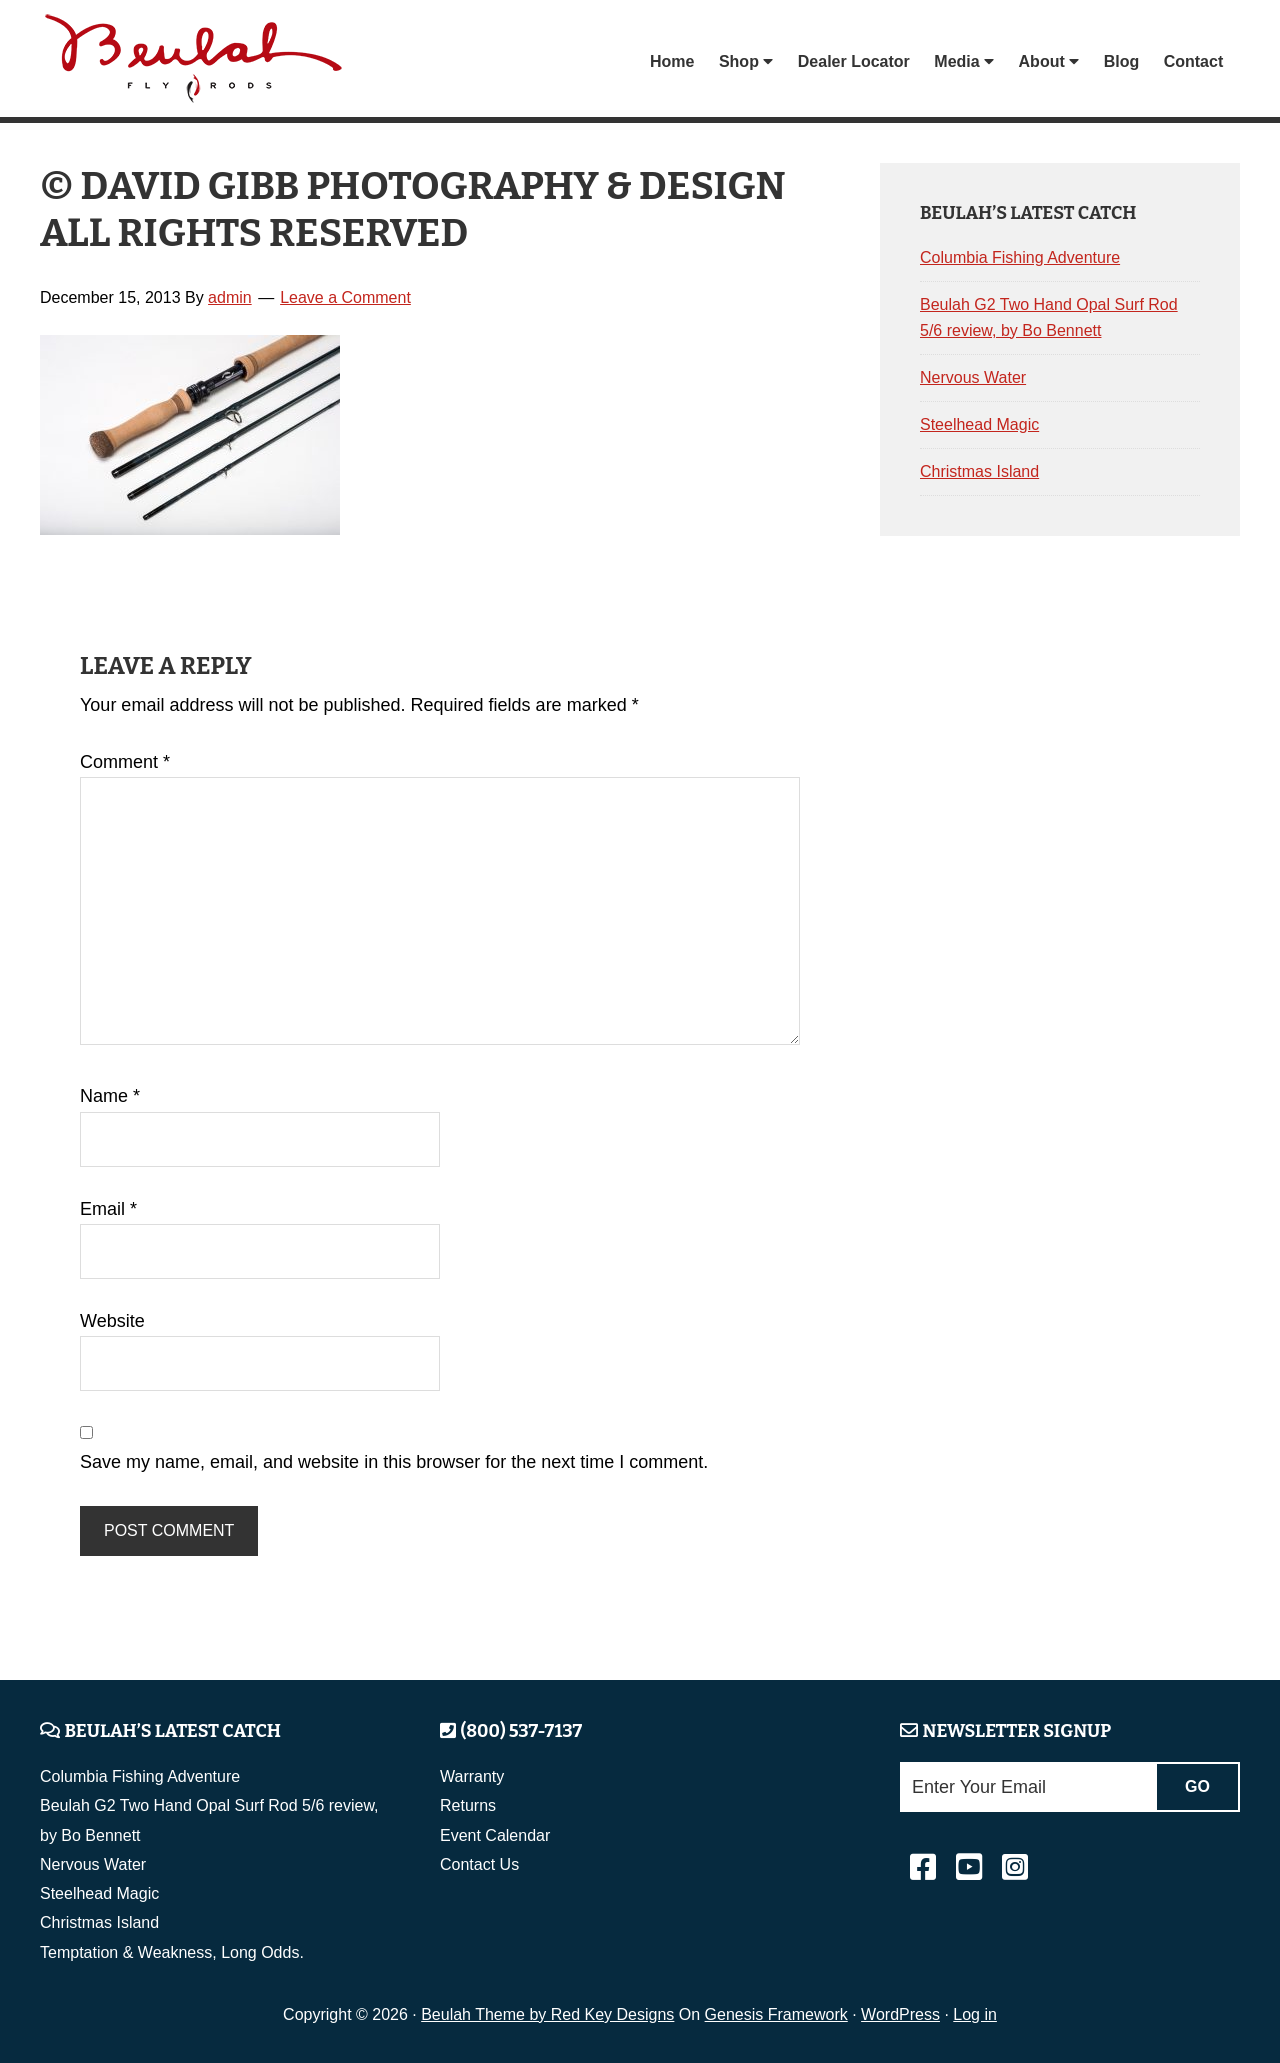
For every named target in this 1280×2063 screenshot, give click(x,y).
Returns (468, 1805)
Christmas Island (979, 471)
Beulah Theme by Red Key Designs (547, 2014)
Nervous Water (973, 377)
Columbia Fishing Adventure (1020, 257)
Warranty (472, 1776)
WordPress (900, 2014)
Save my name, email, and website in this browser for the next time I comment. (394, 1462)
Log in (975, 2014)
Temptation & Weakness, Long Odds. (172, 1952)
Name (110, 1096)
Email (108, 1209)
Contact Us (479, 1864)
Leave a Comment (345, 297)
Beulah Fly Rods (199, 61)
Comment (125, 762)
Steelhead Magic (979, 424)
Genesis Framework (776, 2014)
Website (112, 1321)
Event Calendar (495, 1835)
